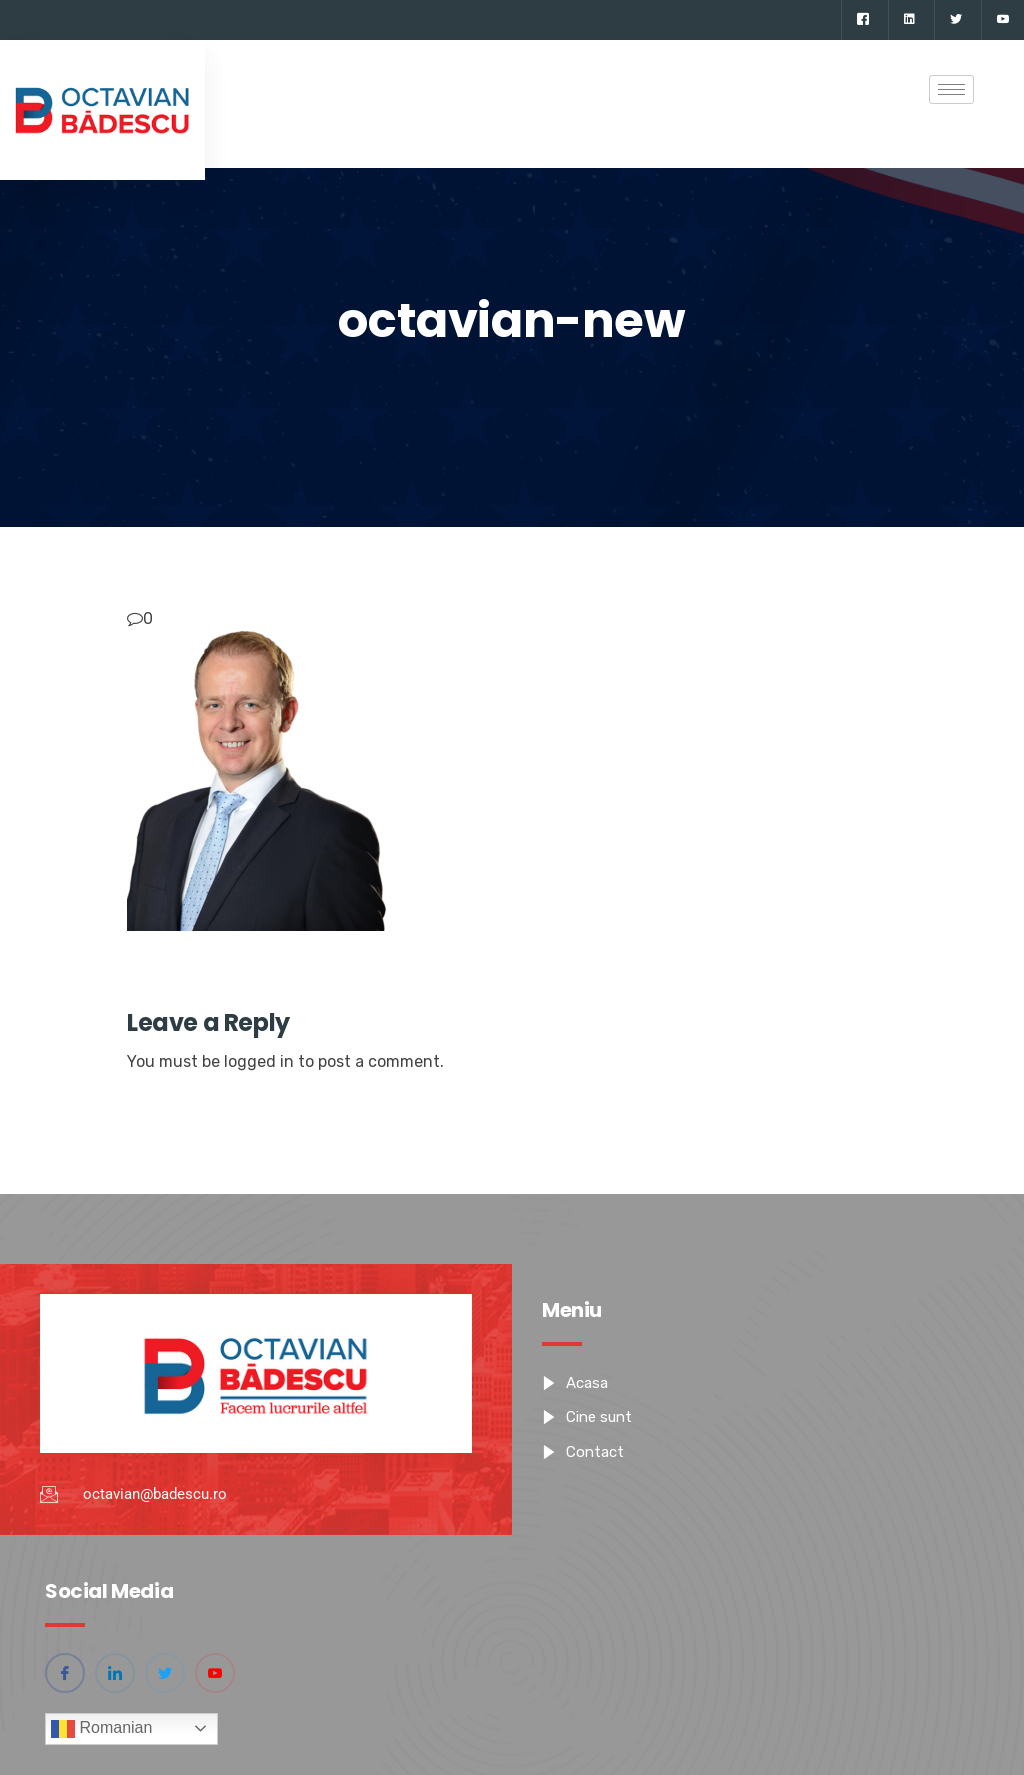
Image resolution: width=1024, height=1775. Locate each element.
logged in (259, 1061)
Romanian (101, 1729)
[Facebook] (862, 20)
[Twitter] (955, 20)
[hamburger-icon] (951, 89)
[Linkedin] (909, 20)
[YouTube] (1002, 20)
